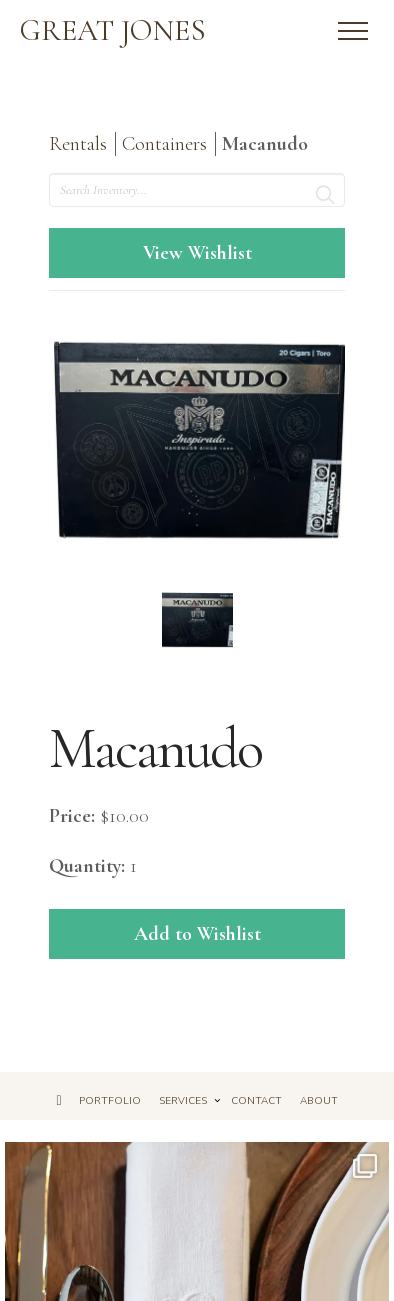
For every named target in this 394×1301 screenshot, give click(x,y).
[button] (353, 31)
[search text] (197, 190)
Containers (164, 144)
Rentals (78, 144)
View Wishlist (197, 253)
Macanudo (265, 144)
